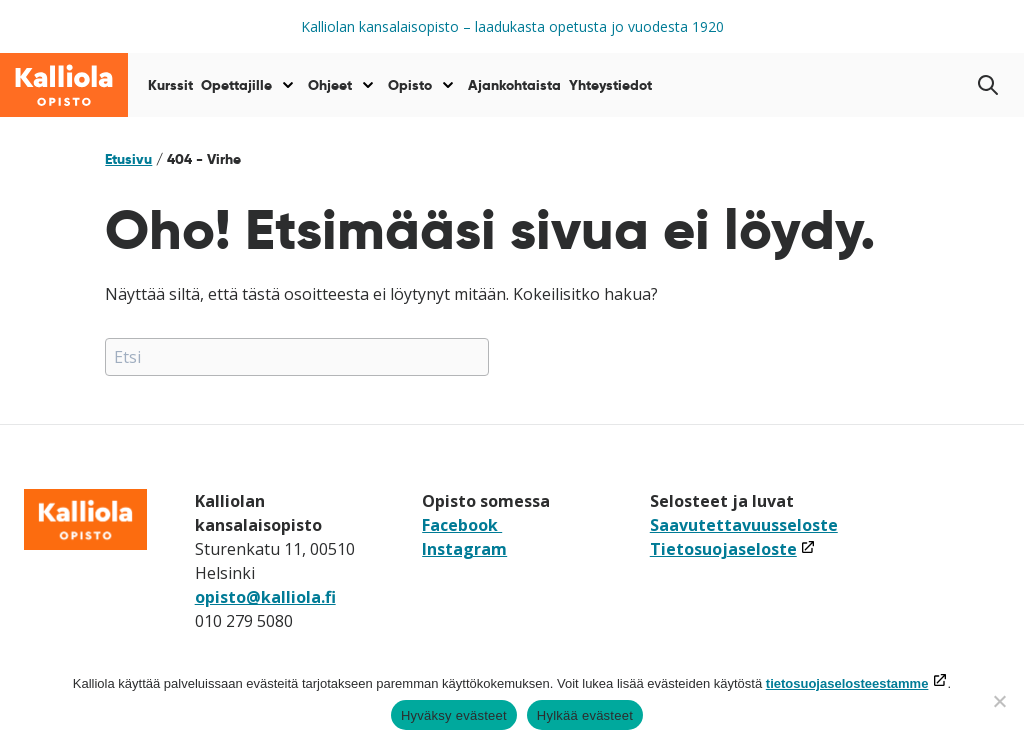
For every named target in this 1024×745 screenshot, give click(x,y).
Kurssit (170, 85)
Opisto (410, 85)
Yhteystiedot (610, 85)
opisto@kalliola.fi (265, 597)
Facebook (462, 525)
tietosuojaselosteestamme (847, 683)
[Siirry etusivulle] (64, 85)
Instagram (464, 549)
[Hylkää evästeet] (999, 701)
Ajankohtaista (514, 85)
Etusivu (128, 159)
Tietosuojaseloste (733, 549)
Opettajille (236, 85)
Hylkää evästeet (585, 715)
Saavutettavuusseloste (744, 525)
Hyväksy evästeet (454, 715)
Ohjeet (330, 85)
